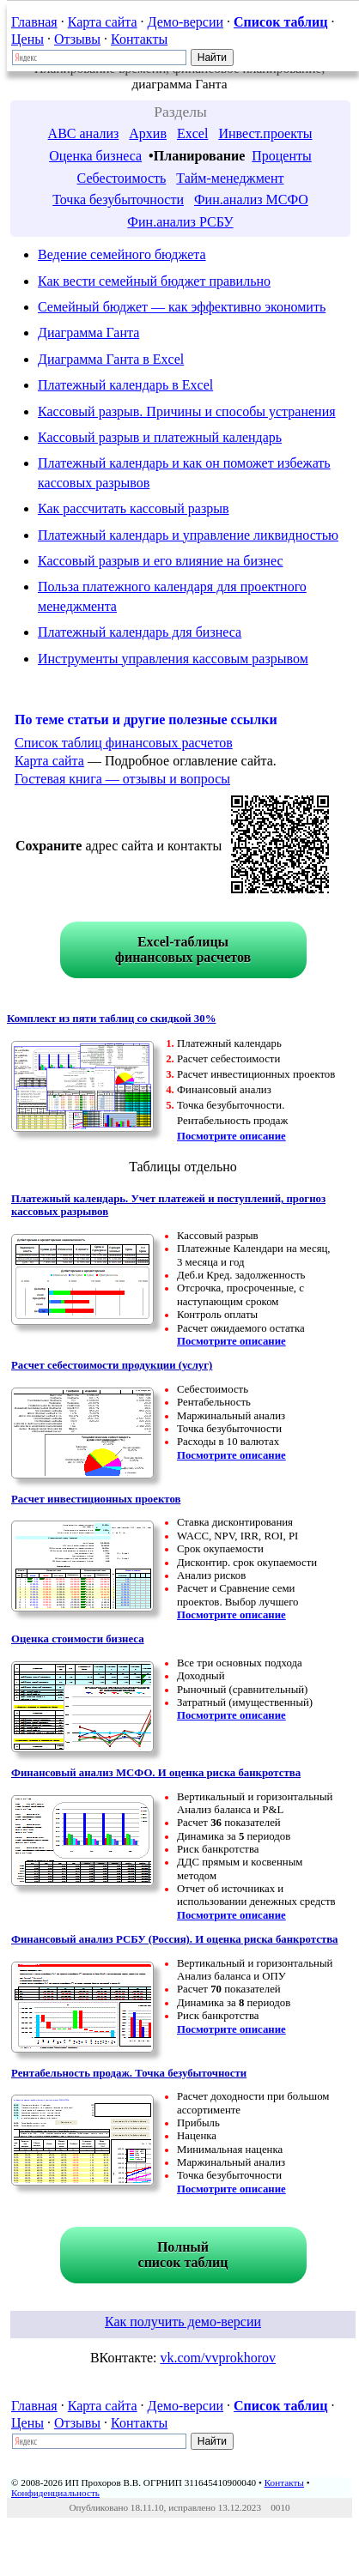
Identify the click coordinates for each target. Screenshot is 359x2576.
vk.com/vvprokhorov (218, 2357)
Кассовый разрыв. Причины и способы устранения (187, 411)
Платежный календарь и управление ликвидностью (188, 535)
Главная (34, 22)
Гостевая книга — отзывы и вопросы (122, 778)
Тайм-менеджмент (229, 178)
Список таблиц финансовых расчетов (124, 742)
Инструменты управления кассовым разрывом (173, 658)
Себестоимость (122, 178)
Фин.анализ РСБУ (180, 222)
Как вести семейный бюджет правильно (154, 281)
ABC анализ (83, 133)
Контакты (139, 39)
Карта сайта (102, 22)
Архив (148, 133)
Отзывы (77, 39)
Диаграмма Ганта (88, 332)
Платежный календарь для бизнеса (139, 632)
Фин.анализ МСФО (251, 199)
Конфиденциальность (55, 2493)
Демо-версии (185, 22)
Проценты (282, 155)
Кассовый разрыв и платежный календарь (160, 437)
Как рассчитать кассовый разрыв (133, 508)
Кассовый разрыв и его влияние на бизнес (160, 560)
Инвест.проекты (265, 133)
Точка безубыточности (118, 199)
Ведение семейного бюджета (122, 254)
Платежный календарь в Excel (125, 385)
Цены (27, 39)
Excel (192, 133)
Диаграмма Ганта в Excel (111, 359)
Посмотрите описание (231, 1136)
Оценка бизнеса (95, 155)
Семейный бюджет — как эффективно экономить (182, 306)
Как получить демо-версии (183, 2321)
